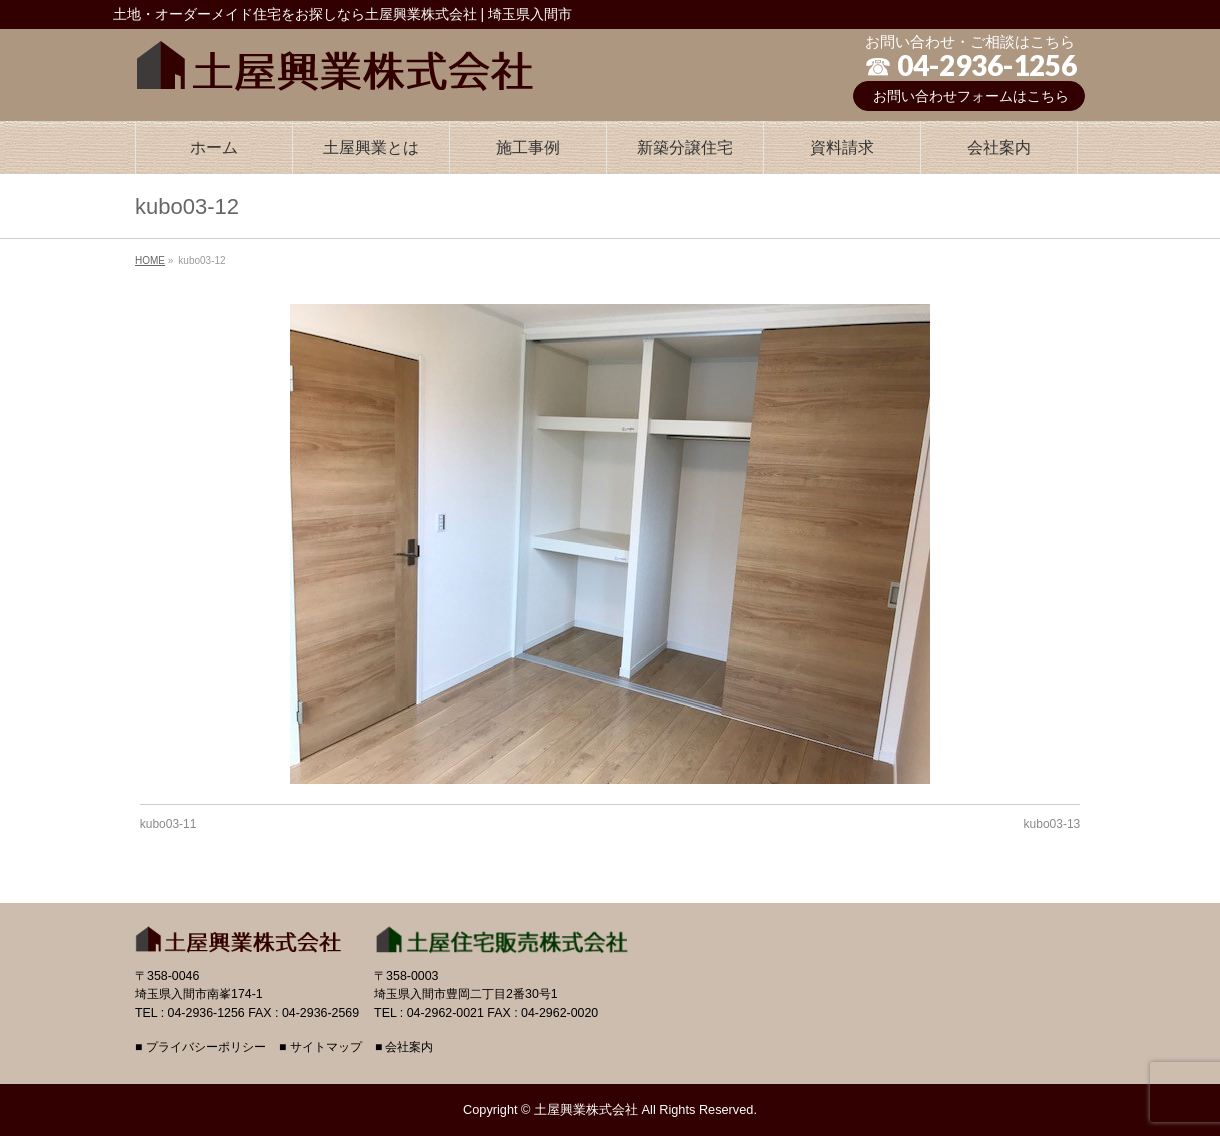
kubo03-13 (1052, 824)
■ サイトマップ (320, 1047)
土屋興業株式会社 (586, 1109)
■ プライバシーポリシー (200, 1047)
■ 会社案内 (404, 1047)
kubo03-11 (168, 824)
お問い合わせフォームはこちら (971, 96)
